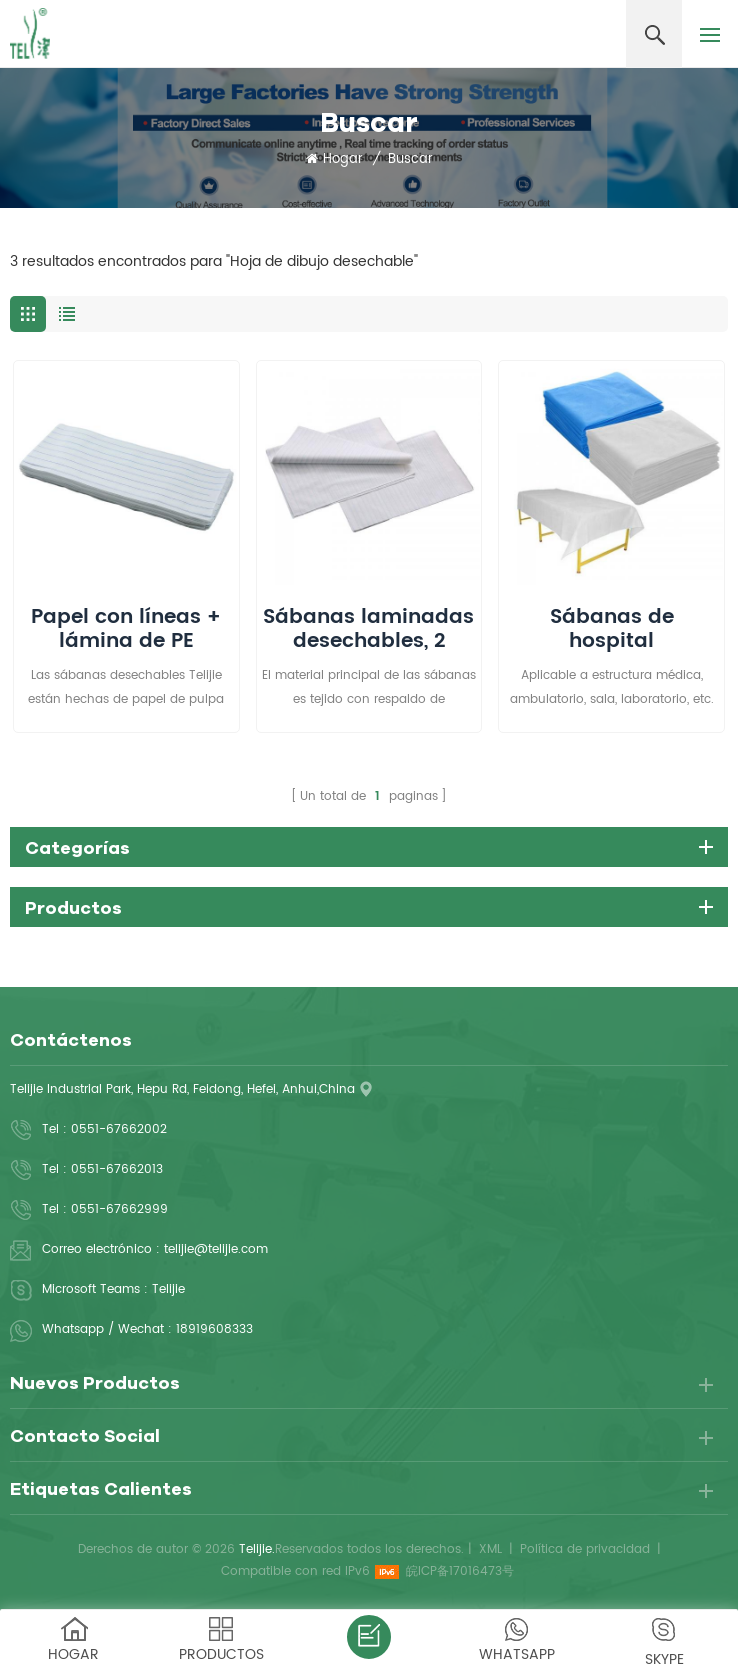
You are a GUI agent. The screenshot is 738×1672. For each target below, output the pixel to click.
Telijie (168, 1289)
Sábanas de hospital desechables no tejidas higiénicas (612, 630)
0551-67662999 (119, 1209)
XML (490, 1549)
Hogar (334, 160)
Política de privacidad (585, 1549)
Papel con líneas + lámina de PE (126, 630)
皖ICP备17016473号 (460, 1571)
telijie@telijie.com (216, 1249)
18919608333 (214, 1329)
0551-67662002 (119, 1129)
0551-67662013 (117, 1169)
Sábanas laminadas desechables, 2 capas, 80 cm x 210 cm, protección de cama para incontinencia (368, 630)
